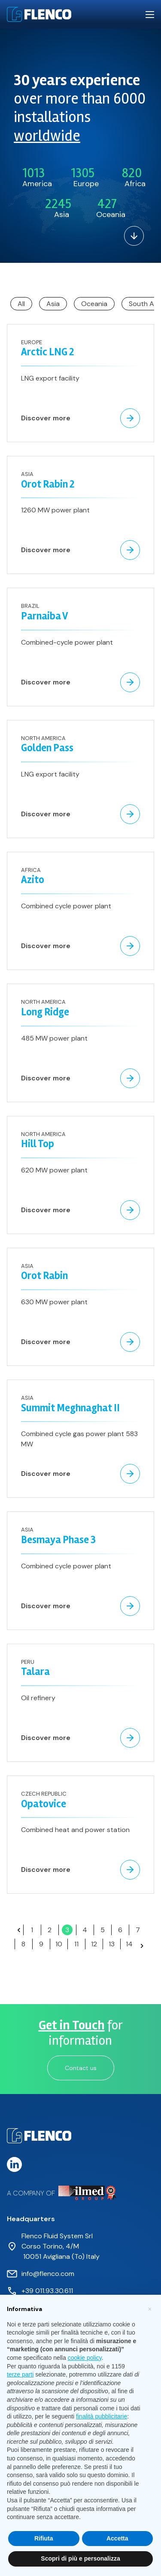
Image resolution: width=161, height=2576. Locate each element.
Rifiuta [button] (43, 2538)
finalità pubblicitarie (101, 2416)
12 (94, 1943)
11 (76, 1943)
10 (58, 1943)
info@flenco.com (47, 2273)
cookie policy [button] (85, 2357)
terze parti (20, 2374)
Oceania (94, 303)
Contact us (81, 2068)
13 (112, 1943)
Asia (53, 303)
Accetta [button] (117, 2538)
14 (129, 1943)
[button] (150, 2308)
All (21, 303)
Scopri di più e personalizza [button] (80, 2558)
